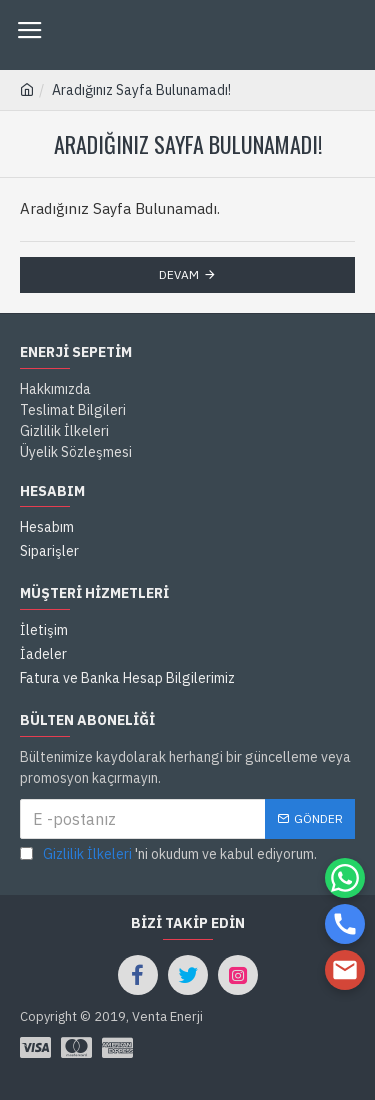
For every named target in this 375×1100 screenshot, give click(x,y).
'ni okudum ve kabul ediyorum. (168, 854)
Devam (179, 274)
